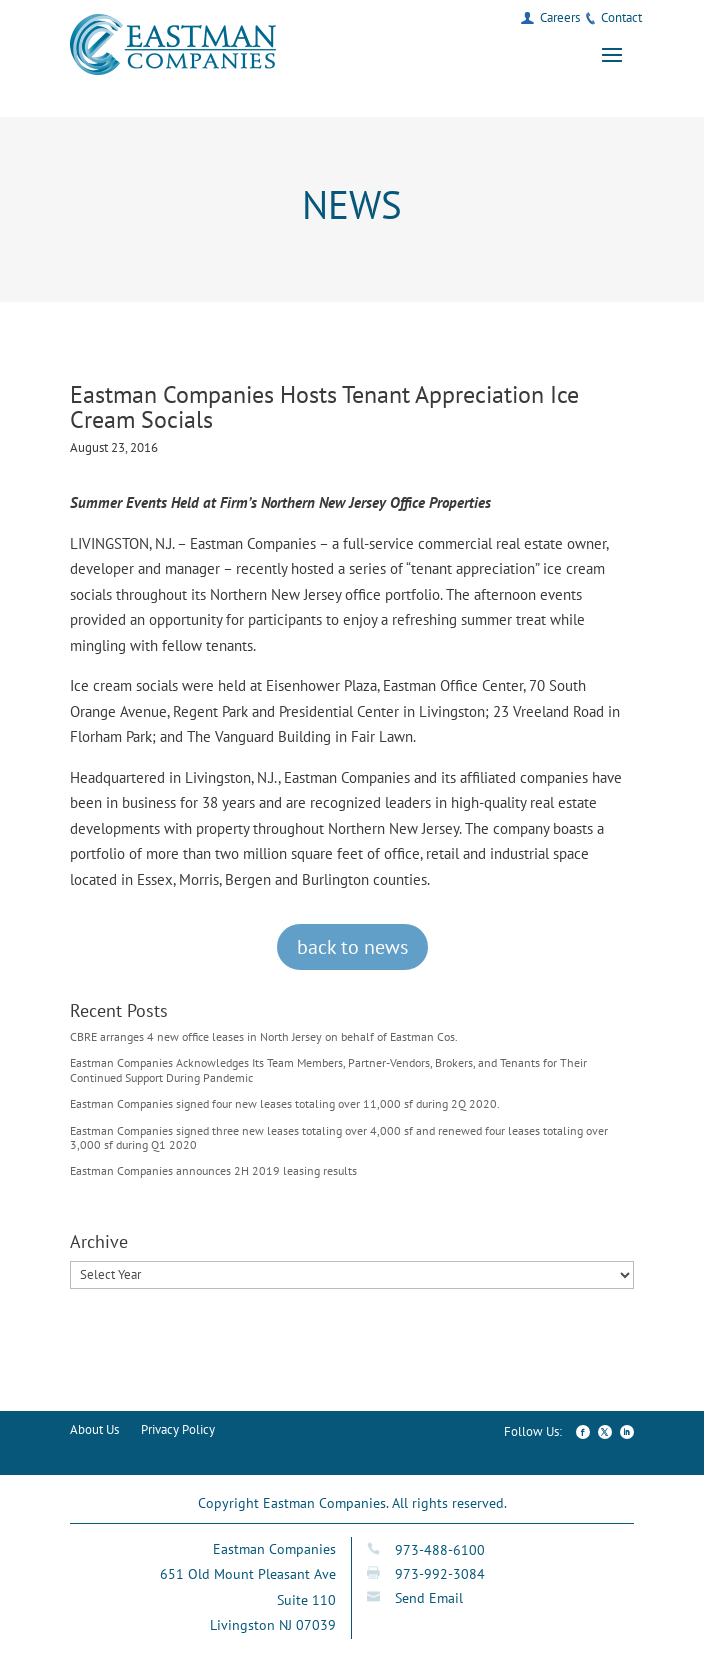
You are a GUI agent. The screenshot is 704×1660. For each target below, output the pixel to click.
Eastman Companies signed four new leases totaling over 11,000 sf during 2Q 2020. (285, 1103)
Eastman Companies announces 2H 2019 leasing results (213, 1170)
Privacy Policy (178, 1430)
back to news (352, 947)
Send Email (429, 1598)
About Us (94, 1430)
